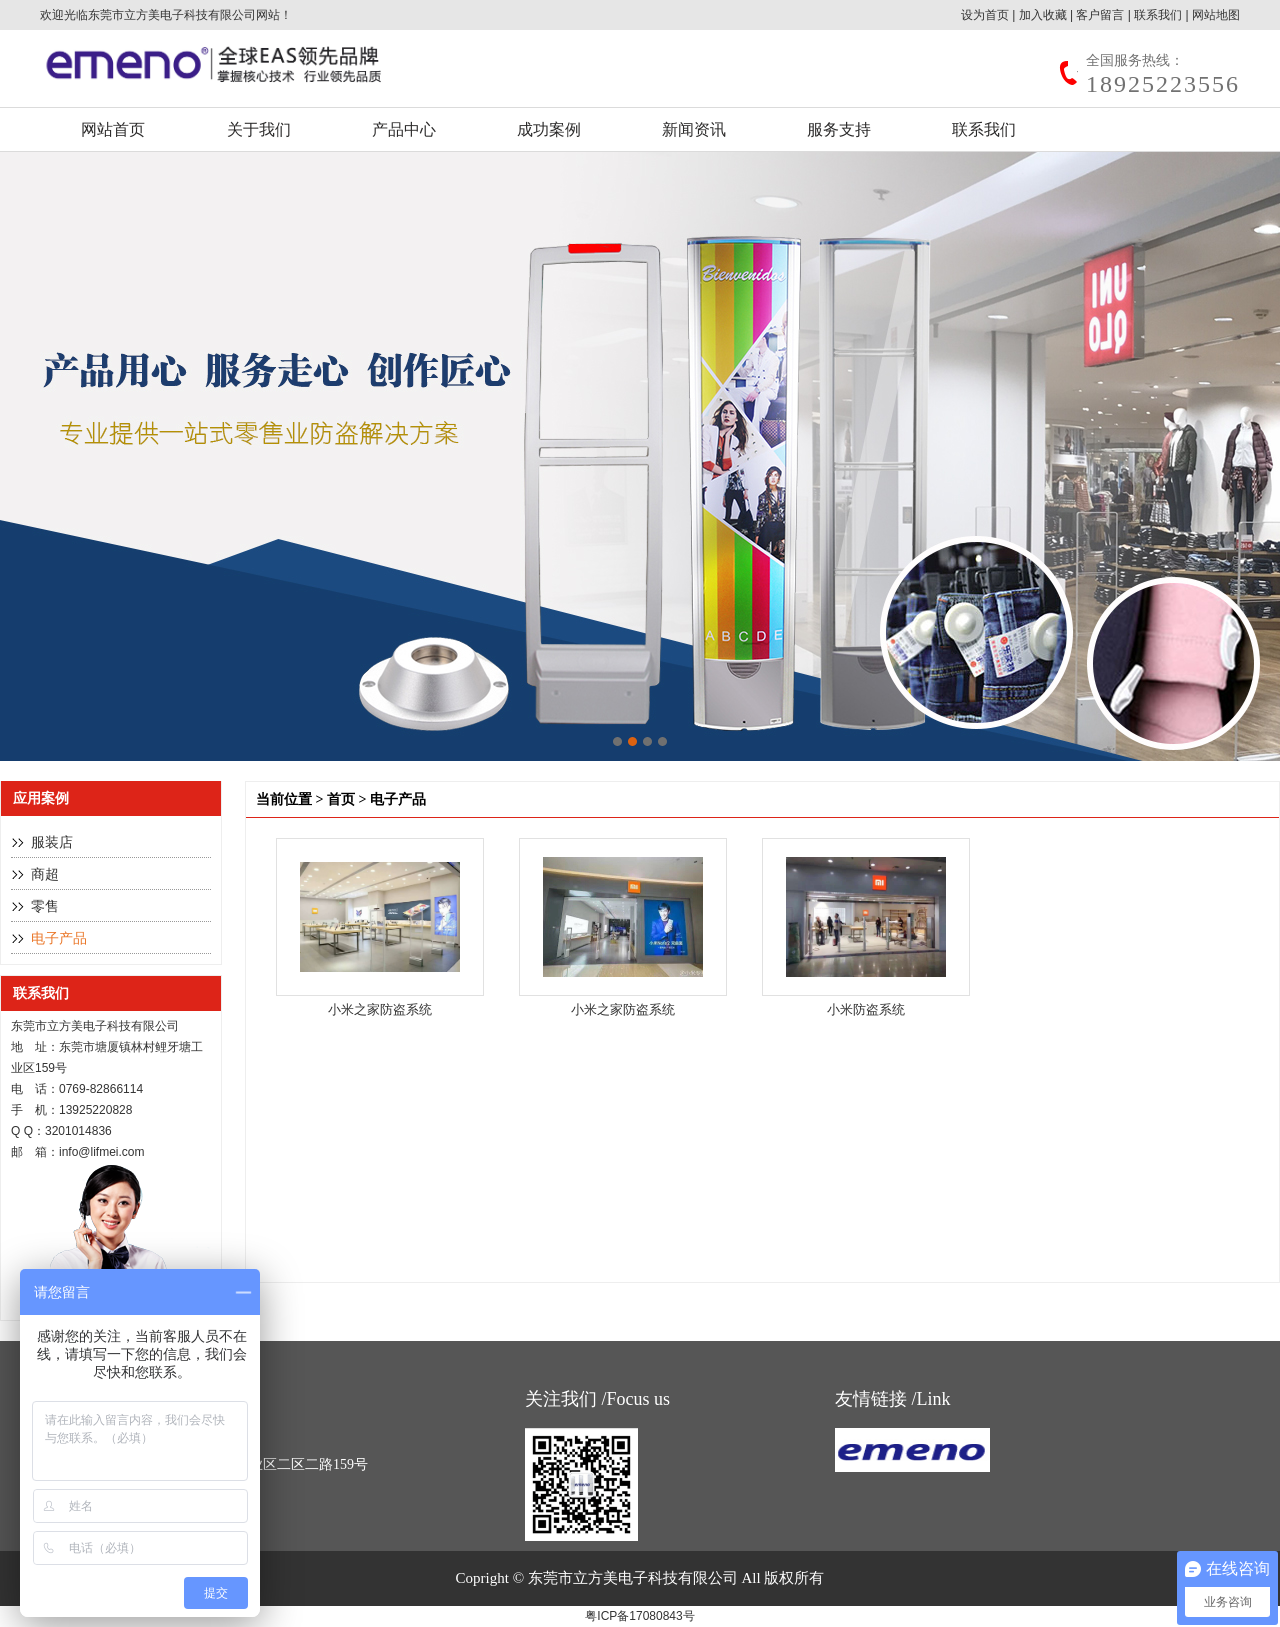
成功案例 (549, 129)
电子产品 (59, 938)
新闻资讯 (694, 129)
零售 (45, 906)
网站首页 (113, 129)
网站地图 (1216, 15)
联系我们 (1158, 15)
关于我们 (259, 129)
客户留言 (1100, 15)
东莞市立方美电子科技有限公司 (172, 15)
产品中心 (404, 129)
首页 (341, 799)
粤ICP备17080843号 (639, 1616)
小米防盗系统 (866, 1009)
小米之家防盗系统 (380, 1009)
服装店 (52, 842)
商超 (45, 874)
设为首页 (985, 15)
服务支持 (839, 129)
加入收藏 (1043, 15)
